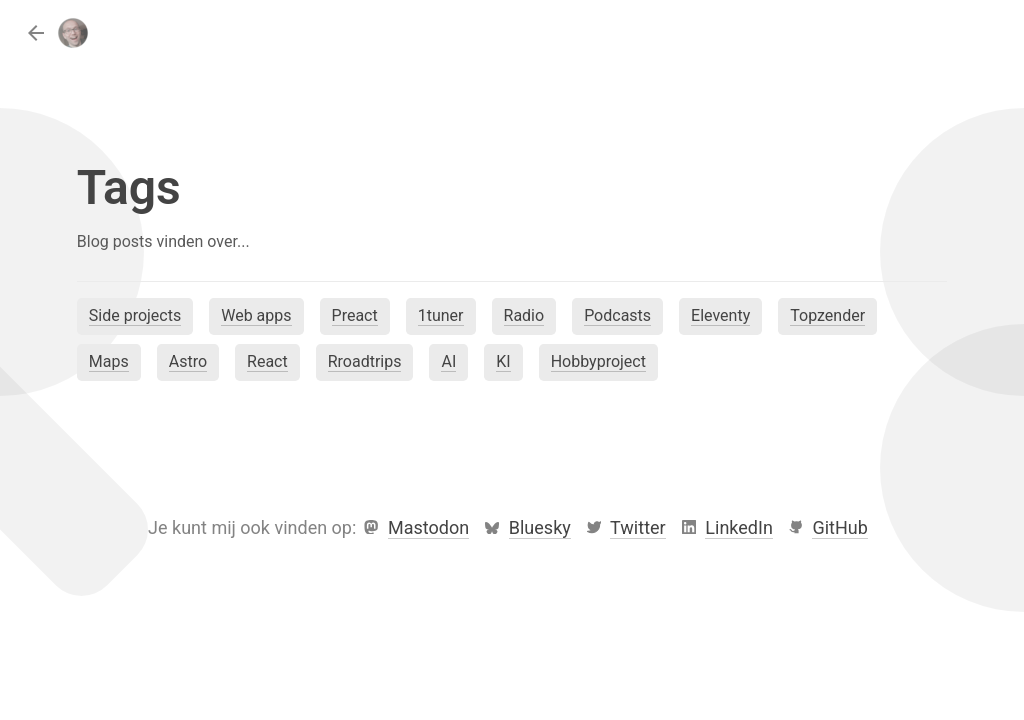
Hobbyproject (598, 361)
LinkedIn (739, 527)
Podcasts (617, 315)
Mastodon (428, 527)
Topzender (827, 315)
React (267, 361)
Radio (524, 315)
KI (503, 361)
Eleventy (720, 315)
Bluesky (540, 527)
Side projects (135, 315)
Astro (188, 361)
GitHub (839, 527)
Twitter (638, 527)
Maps (109, 361)
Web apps (256, 315)
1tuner (441, 315)
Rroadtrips (365, 361)
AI (448, 361)
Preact (355, 315)
